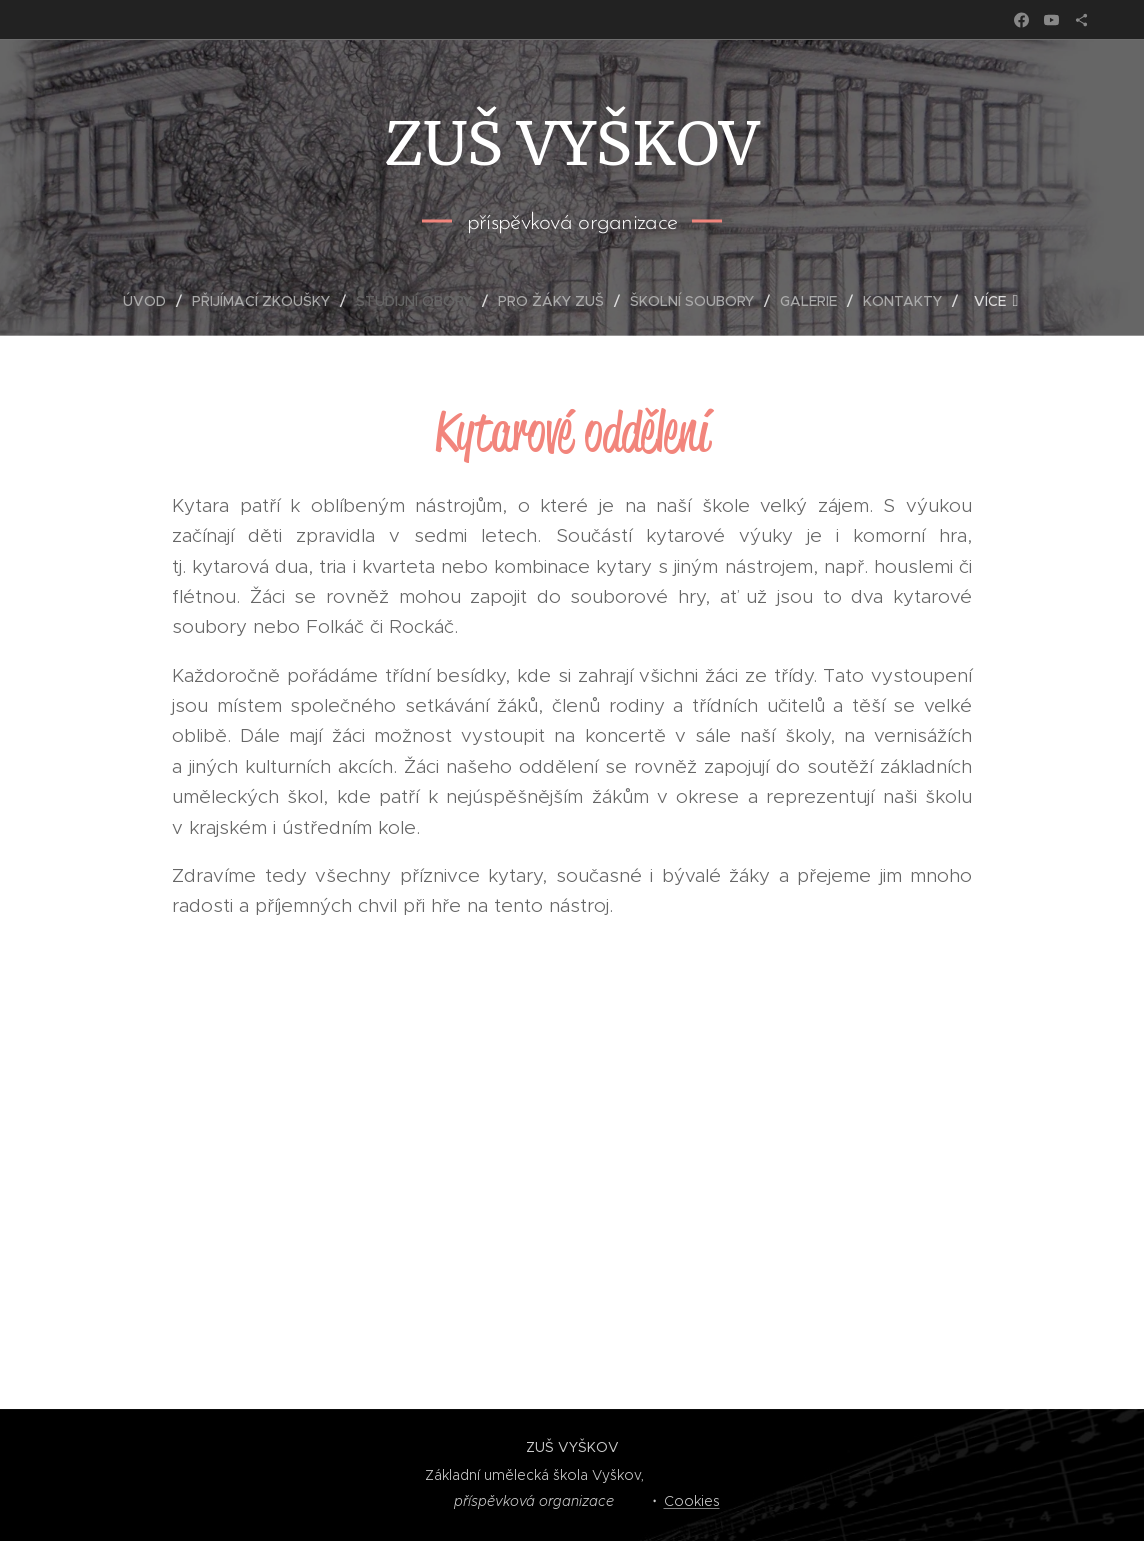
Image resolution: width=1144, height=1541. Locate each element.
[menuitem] (152, 301)
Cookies (692, 1501)
